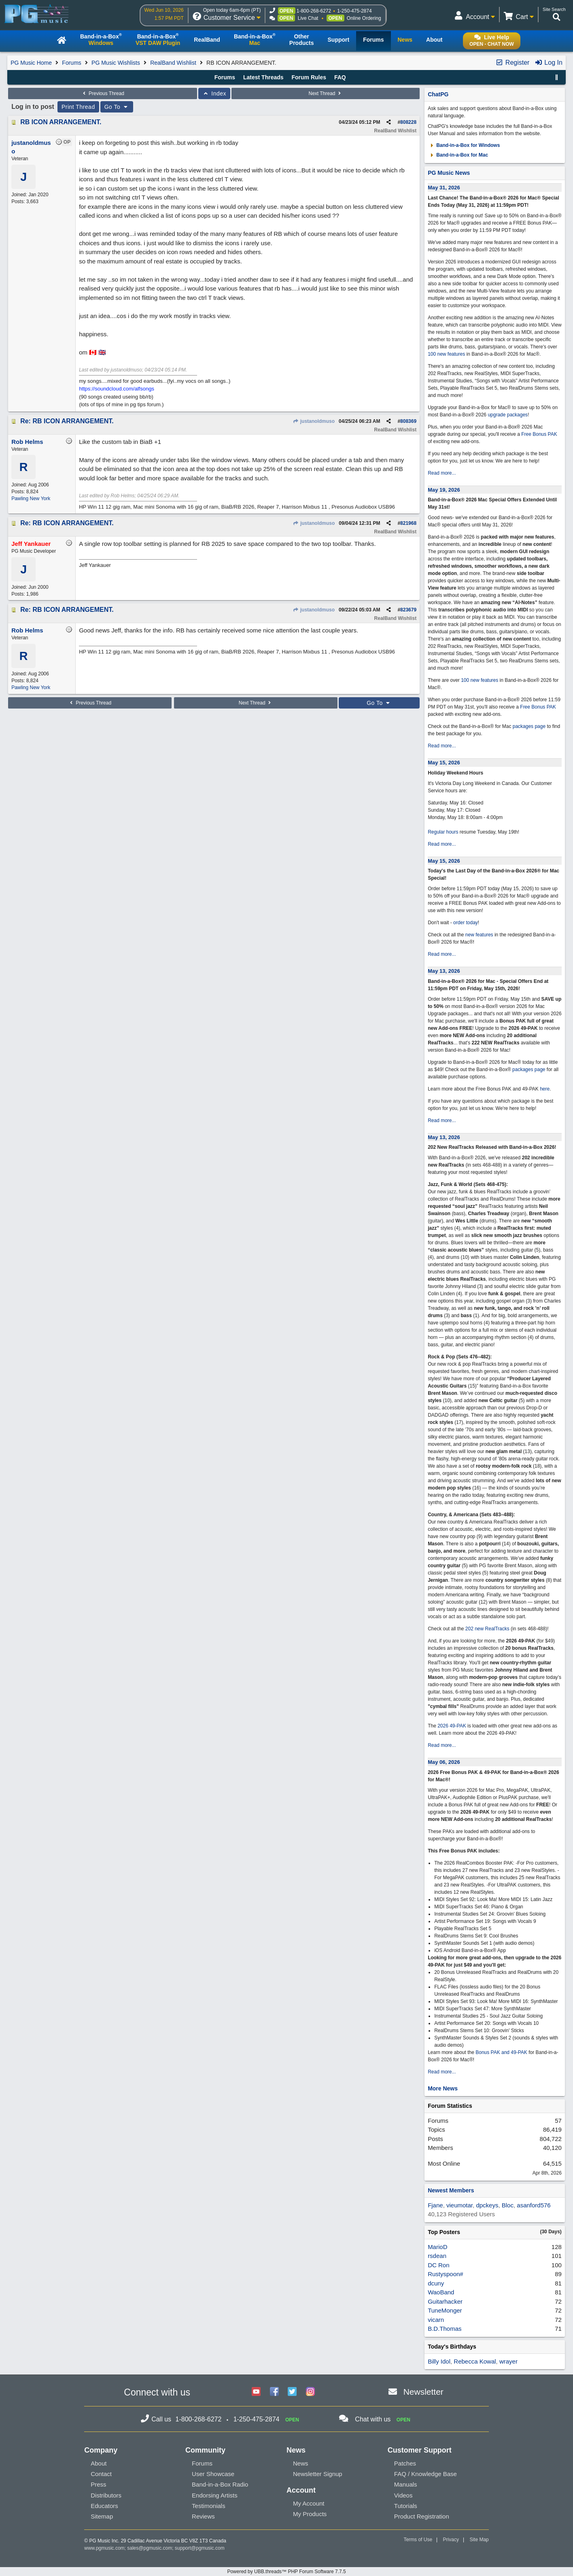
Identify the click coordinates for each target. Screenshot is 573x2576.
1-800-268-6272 (314, 11)
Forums (71, 62)
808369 (408, 421)
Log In (548, 62)
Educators (104, 2505)
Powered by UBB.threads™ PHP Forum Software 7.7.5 (286, 2571)
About (98, 2463)
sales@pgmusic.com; (151, 2548)
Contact (101, 2473)
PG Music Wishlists (115, 62)
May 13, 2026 (444, 971)
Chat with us (372, 2419)
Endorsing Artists (215, 2495)
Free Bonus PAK (539, 434)
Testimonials (208, 2505)
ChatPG (438, 94)
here (545, 1089)
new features (479, 935)
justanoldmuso (314, 421)
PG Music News (449, 173)
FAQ (340, 77)
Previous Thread (102, 93)
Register (512, 62)
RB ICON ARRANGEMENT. (60, 122)
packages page (529, 726)
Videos (403, 2495)
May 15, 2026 (444, 763)
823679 (408, 610)
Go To (116, 107)
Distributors (106, 2495)
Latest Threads (263, 77)
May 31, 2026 (444, 188)
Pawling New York (30, 498)
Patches (405, 2463)
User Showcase (213, 2473)
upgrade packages (507, 415)
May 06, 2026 (444, 1762)
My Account (309, 2503)
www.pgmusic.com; (105, 2548)
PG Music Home (31, 62)
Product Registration (421, 2516)
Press (98, 2484)
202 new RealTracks (487, 1629)
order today (465, 922)
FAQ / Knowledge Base (425, 2473)
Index (214, 93)
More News (443, 2088)
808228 (408, 122)
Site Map (478, 2539)
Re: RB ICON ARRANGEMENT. (67, 421)
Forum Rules (308, 77)
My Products (310, 2513)
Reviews (203, 2516)
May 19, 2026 (444, 490)
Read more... (442, 473)
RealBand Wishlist (173, 62)
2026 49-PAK (451, 1726)
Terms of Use (417, 2539)
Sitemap (102, 2516)
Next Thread (326, 93)
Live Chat (308, 18)
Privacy (451, 2539)
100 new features (446, 354)
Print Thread (78, 107)
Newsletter (423, 2391)
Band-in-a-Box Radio (220, 2484)
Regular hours (443, 832)
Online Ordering (364, 18)
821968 (408, 523)
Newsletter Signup (317, 2473)
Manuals (405, 2484)
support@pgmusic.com (200, 2548)
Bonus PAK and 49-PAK (501, 2052)
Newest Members (451, 2190)
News (300, 2463)
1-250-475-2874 (354, 11)
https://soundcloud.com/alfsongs (116, 389)
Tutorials (405, 2505)
